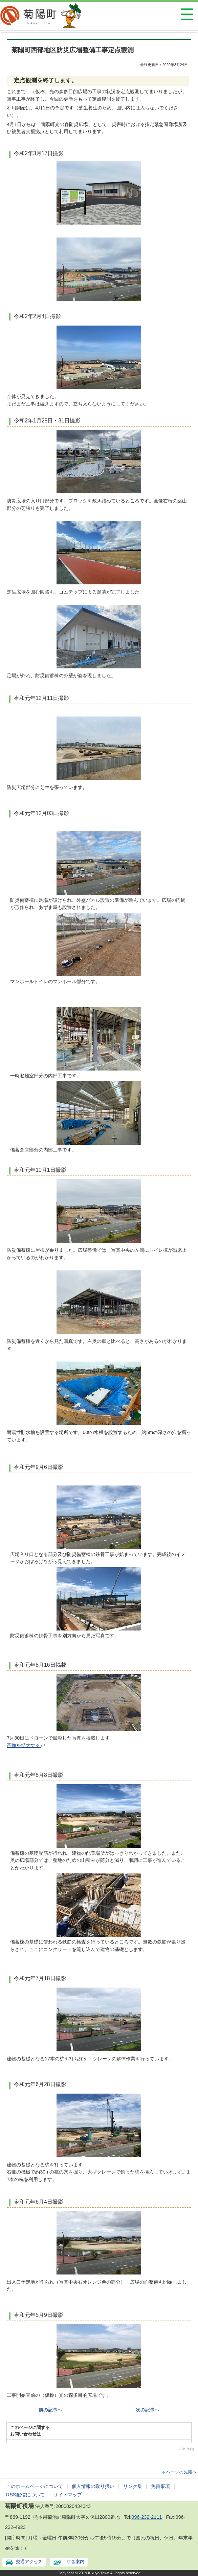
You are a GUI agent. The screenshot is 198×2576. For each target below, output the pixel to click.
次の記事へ (147, 2409)
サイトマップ (67, 2494)
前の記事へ (50, 2409)
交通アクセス (29, 2561)
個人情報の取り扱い (93, 2486)
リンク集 (132, 2486)
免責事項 (160, 2486)
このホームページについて (34, 2486)
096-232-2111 (146, 2517)
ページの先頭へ (181, 2472)
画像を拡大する (26, 1745)
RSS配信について (25, 2494)
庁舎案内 (75, 2561)
